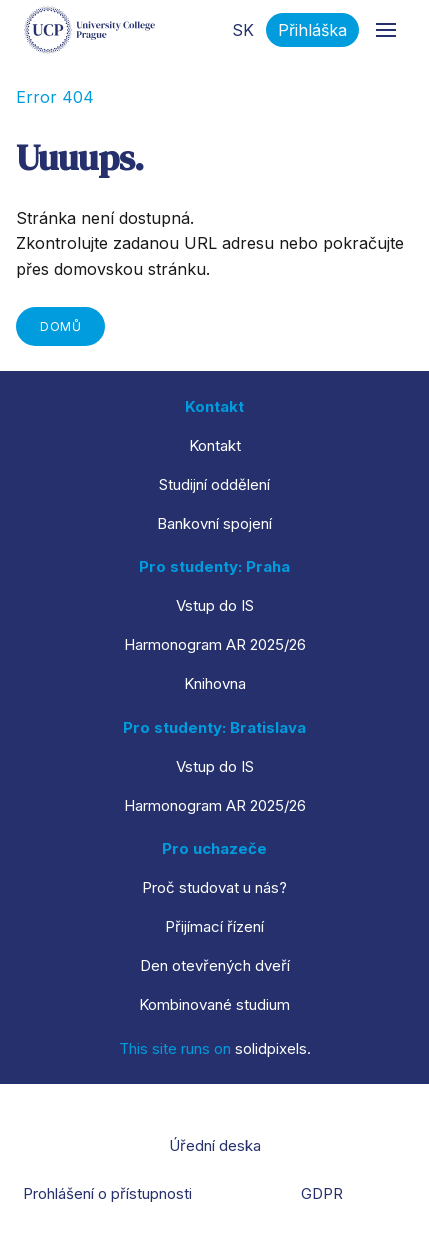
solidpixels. (273, 1048)
